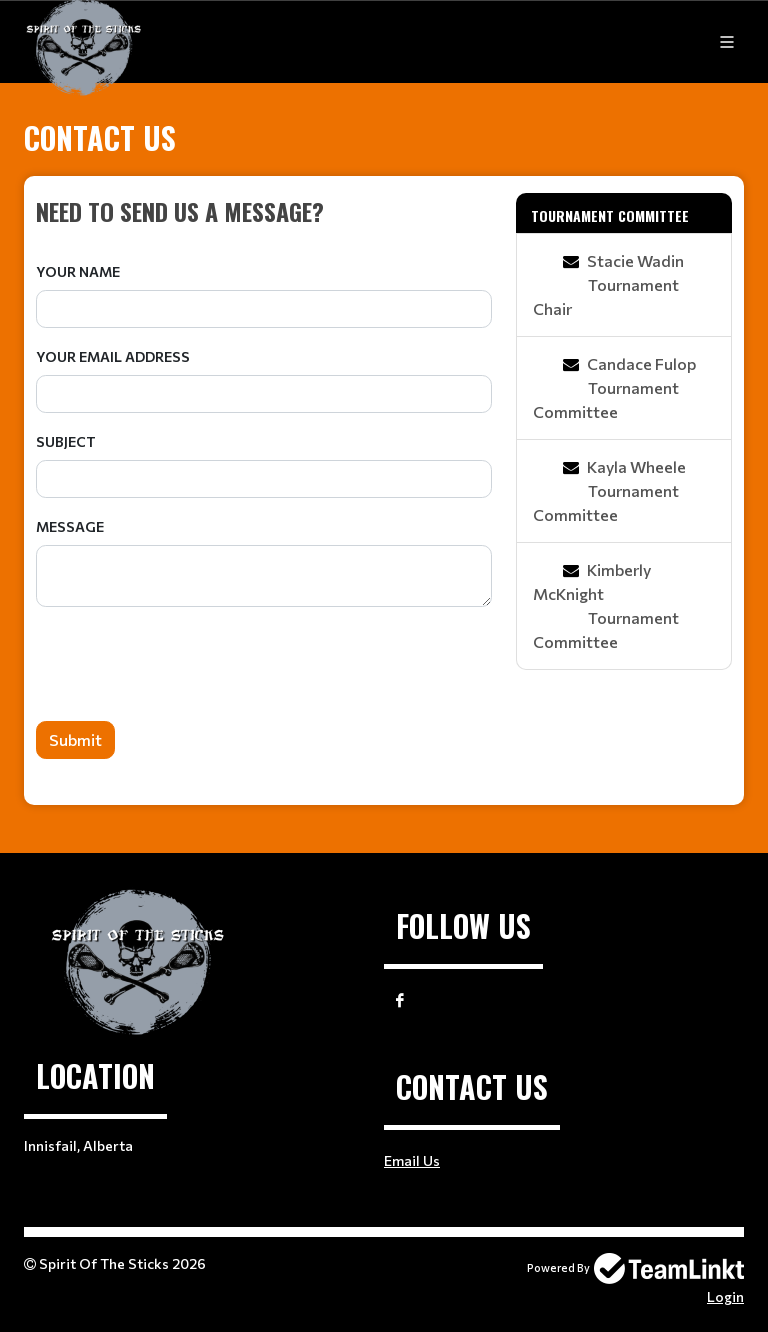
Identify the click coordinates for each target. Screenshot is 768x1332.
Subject (66, 441)
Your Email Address (113, 356)
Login (725, 1296)
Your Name (78, 271)
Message (70, 526)
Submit (75, 739)
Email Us (412, 1160)
